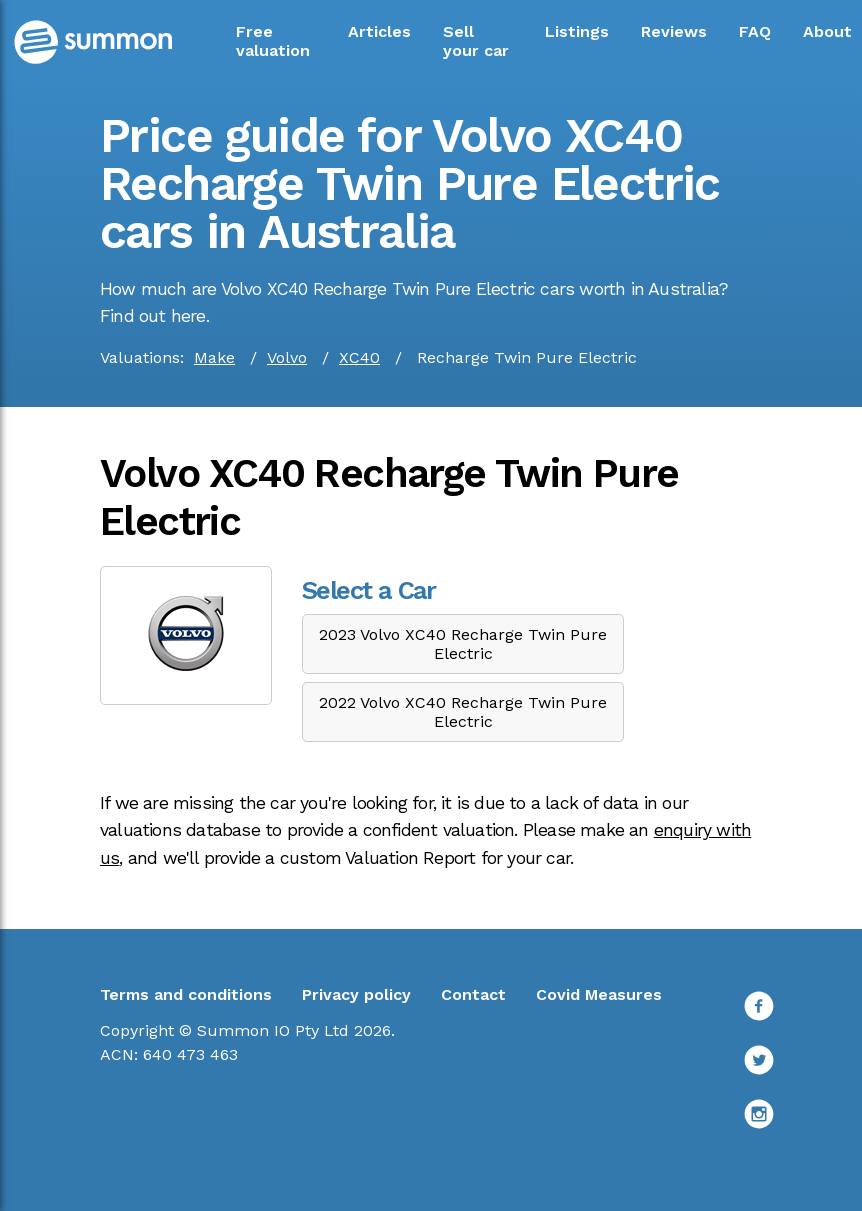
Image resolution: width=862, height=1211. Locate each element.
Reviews (674, 31)
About (827, 31)
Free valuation (273, 41)
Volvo (287, 357)
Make (214, 357)
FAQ (755, 31)
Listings (577, 31)
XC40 (359, 357)
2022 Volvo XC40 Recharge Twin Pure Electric (463, 712)
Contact (473, 994)
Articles (379, 31)
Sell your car (476, 41)
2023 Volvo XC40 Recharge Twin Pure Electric (463, 644)
